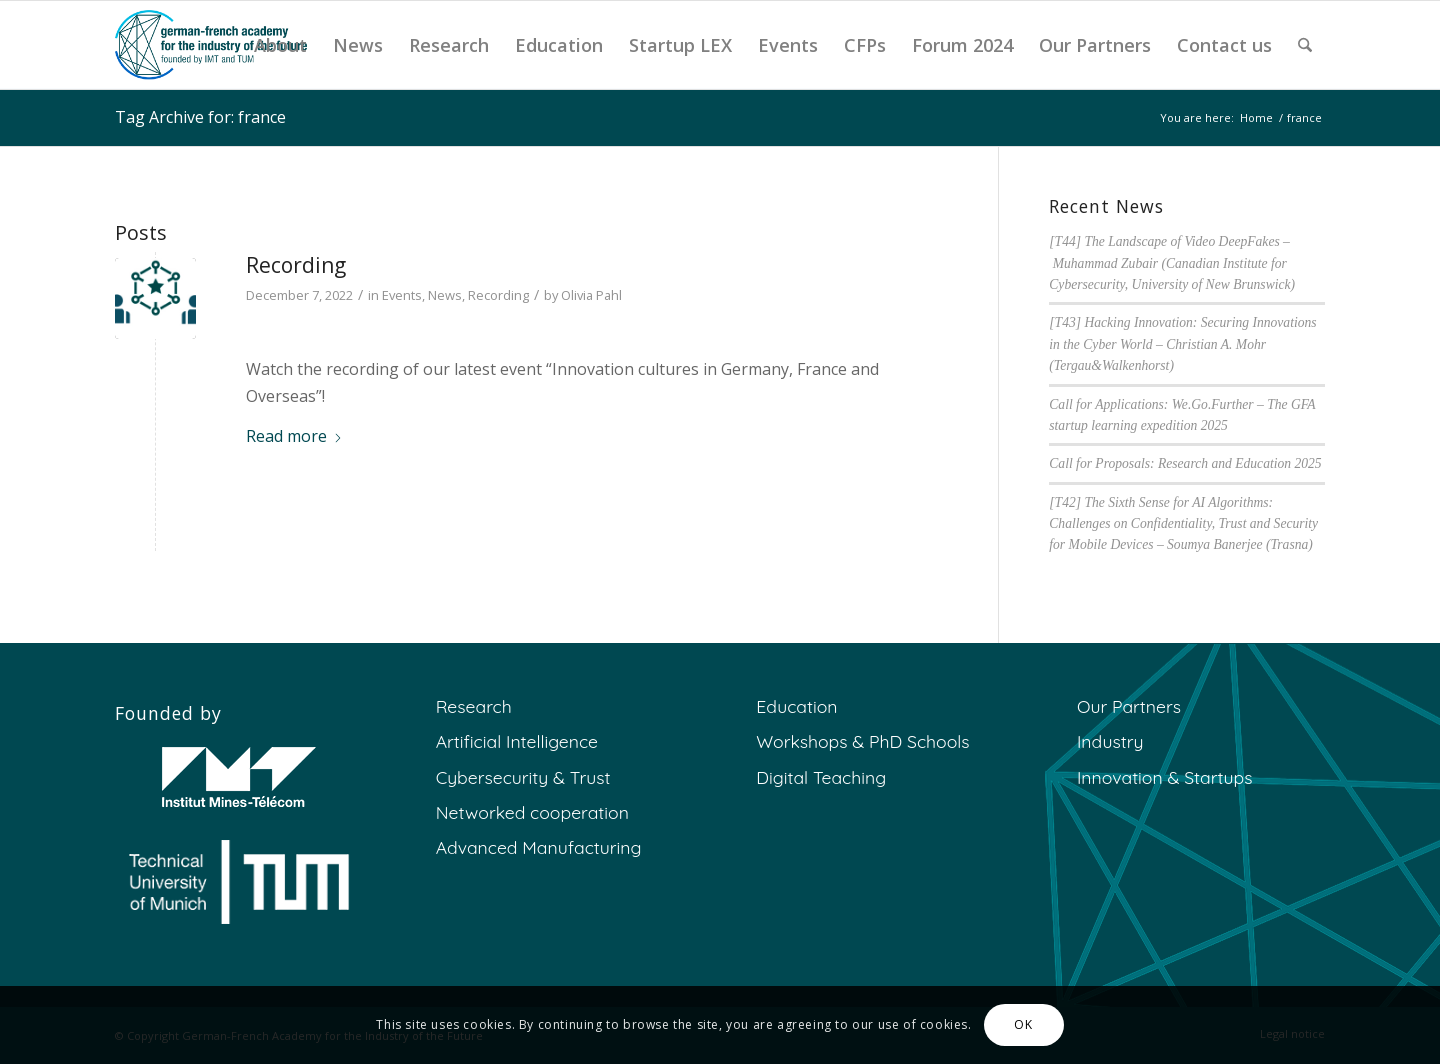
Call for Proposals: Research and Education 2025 (1185, 463)
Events (402, 295)
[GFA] (211, 45)
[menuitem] (280, 45)
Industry (1110, 741)
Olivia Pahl (591, 295)
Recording (296, 265)
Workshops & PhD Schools (862, 741)
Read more (294, 436)
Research (474, 706)
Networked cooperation (532, 812)
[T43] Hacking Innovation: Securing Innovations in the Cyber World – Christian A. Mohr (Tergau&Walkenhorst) (1182, 344)
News (445, 295)
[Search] (1305, 45)
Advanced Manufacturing (539, 847)
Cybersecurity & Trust (523, 777)
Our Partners (1129, 706)
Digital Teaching (821, 777)
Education (796, 706)
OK (1023, 1024)
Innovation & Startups (1164, 777)
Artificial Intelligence (517, 741)
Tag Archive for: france (200, 117)
